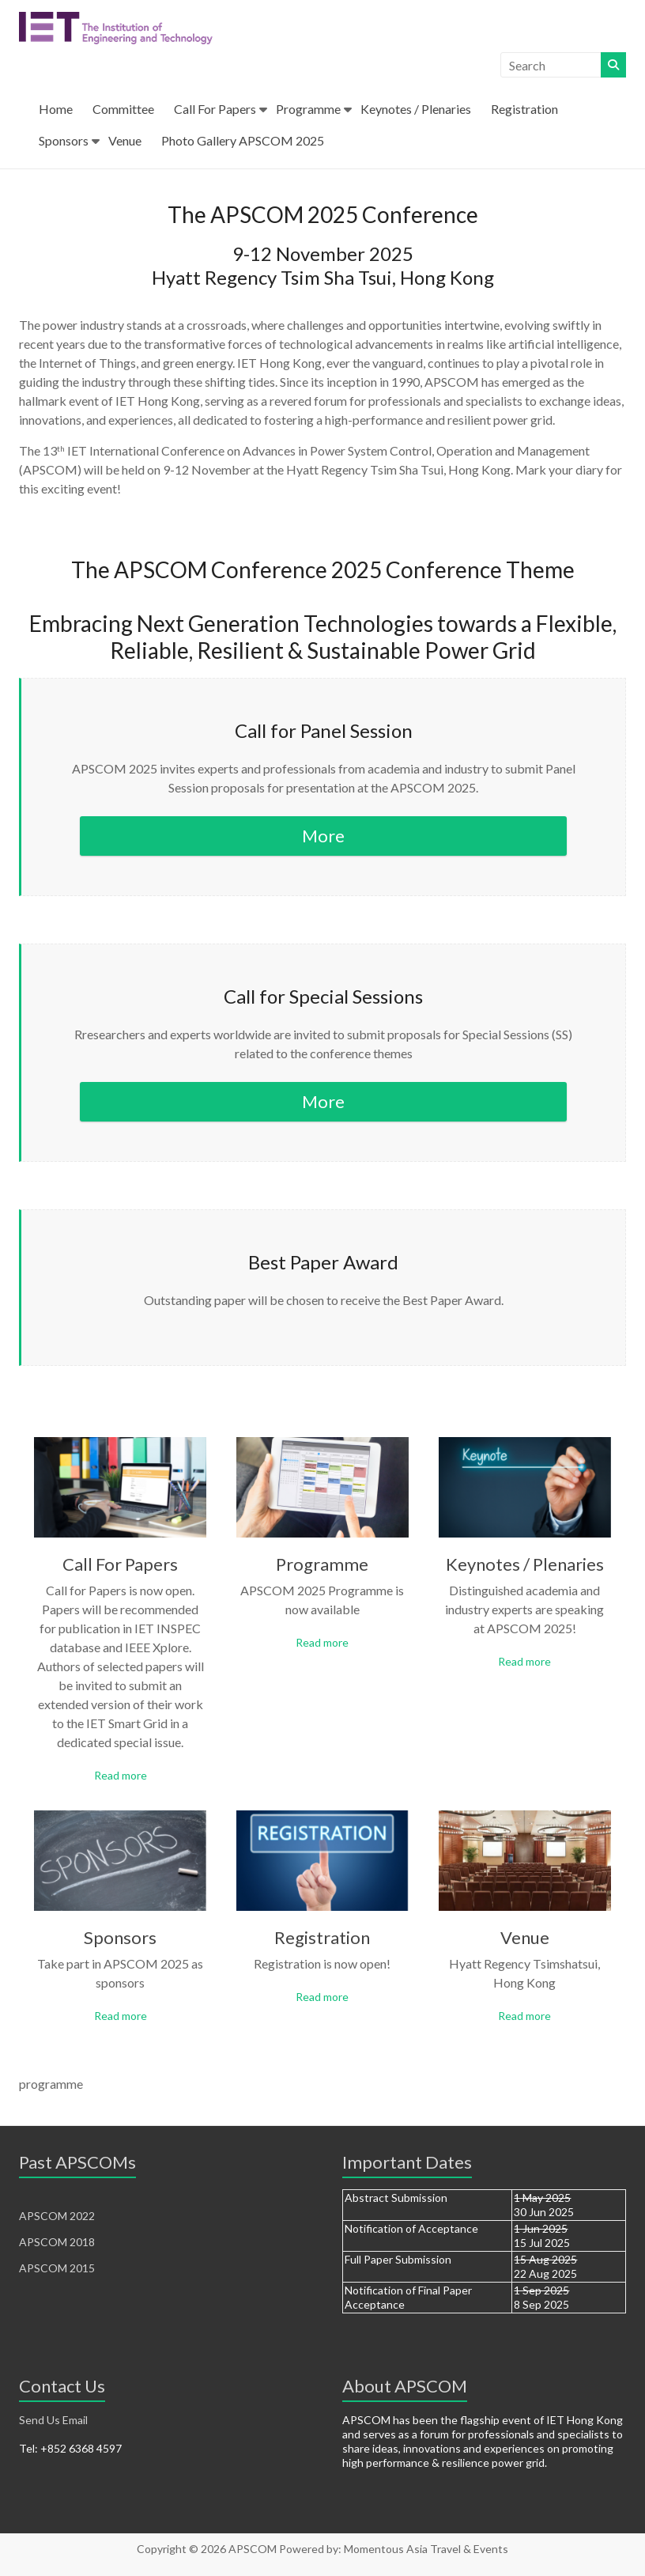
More (323, 835)
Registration (524, 108)
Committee (123, 108)
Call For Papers (215, 108)
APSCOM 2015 (57, 2268)
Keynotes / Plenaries (415, 108)
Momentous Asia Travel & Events (426, 2548)
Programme (308, 108)
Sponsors (64, 140)
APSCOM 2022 (57, 2215)
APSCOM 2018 (57, 2242)
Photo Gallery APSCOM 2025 (242, 140)
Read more (120, 1775)
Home (56, 108)
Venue (124, 140)
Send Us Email (53, 2420)
